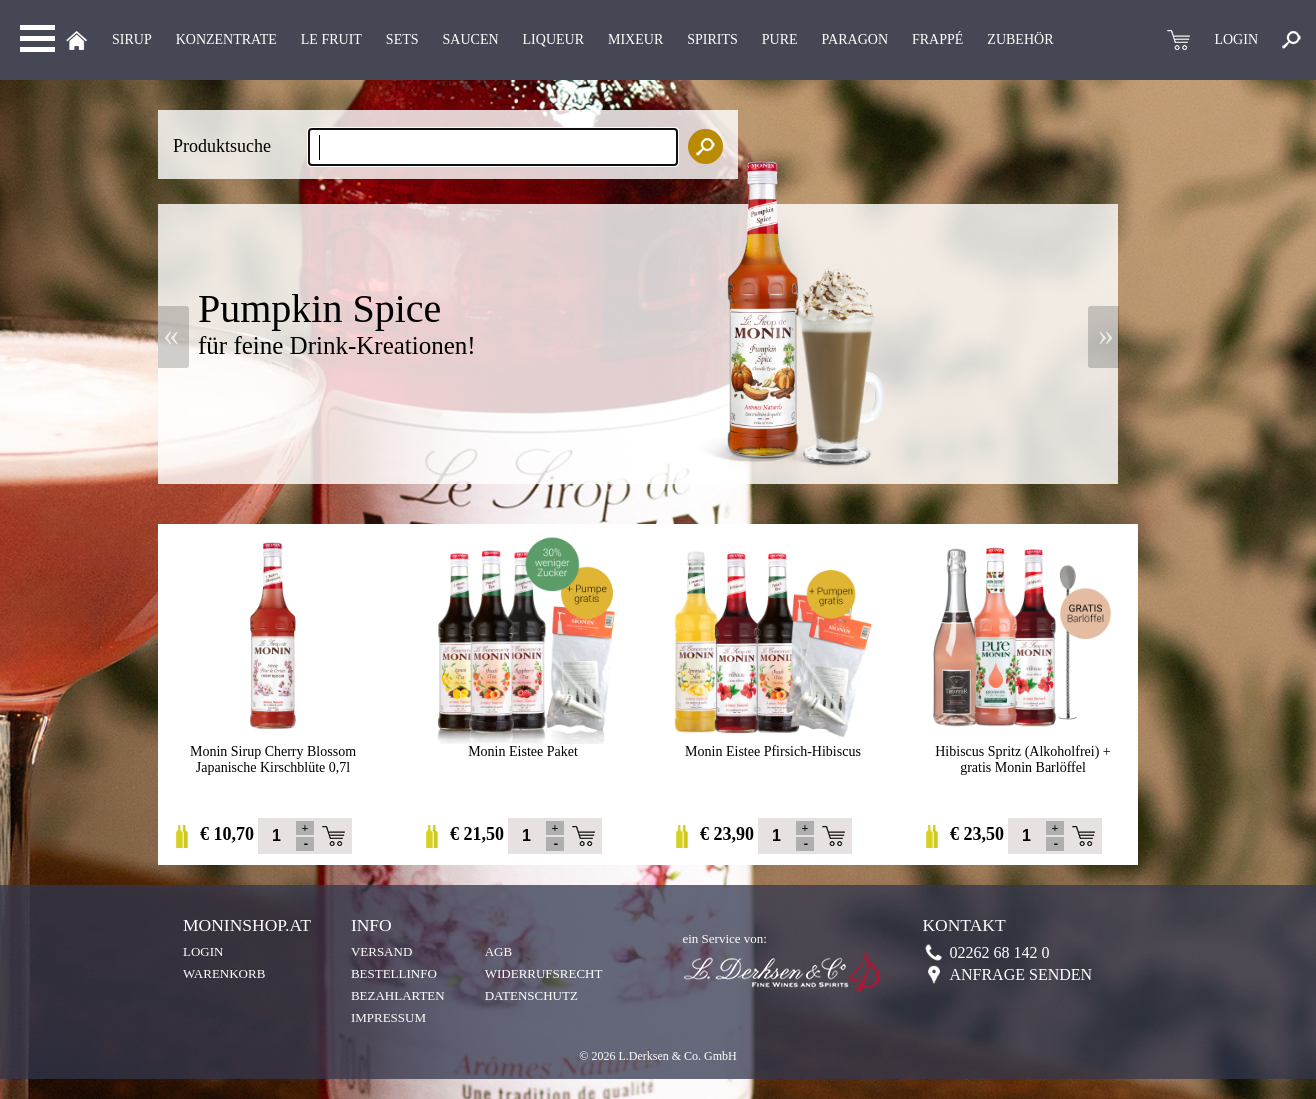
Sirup (132, 39)
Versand (381, 951)
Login (203, 951)
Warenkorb (224, 973)
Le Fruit (331, 39)
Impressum (388, 1017)
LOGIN (1236, 39)
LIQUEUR (553, 39)
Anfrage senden (1020, 974)
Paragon (855, 39)
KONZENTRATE (226, 39)
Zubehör (1020, 39)
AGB (498, 951)
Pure (780, 39)
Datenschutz (531, 995)
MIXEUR (635, 39)
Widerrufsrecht (544, 973)
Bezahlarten (398, 995)
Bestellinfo (394, 973)
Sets (402, 39)
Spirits (712, 39)
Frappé (937, 39)
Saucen (471, 39)
